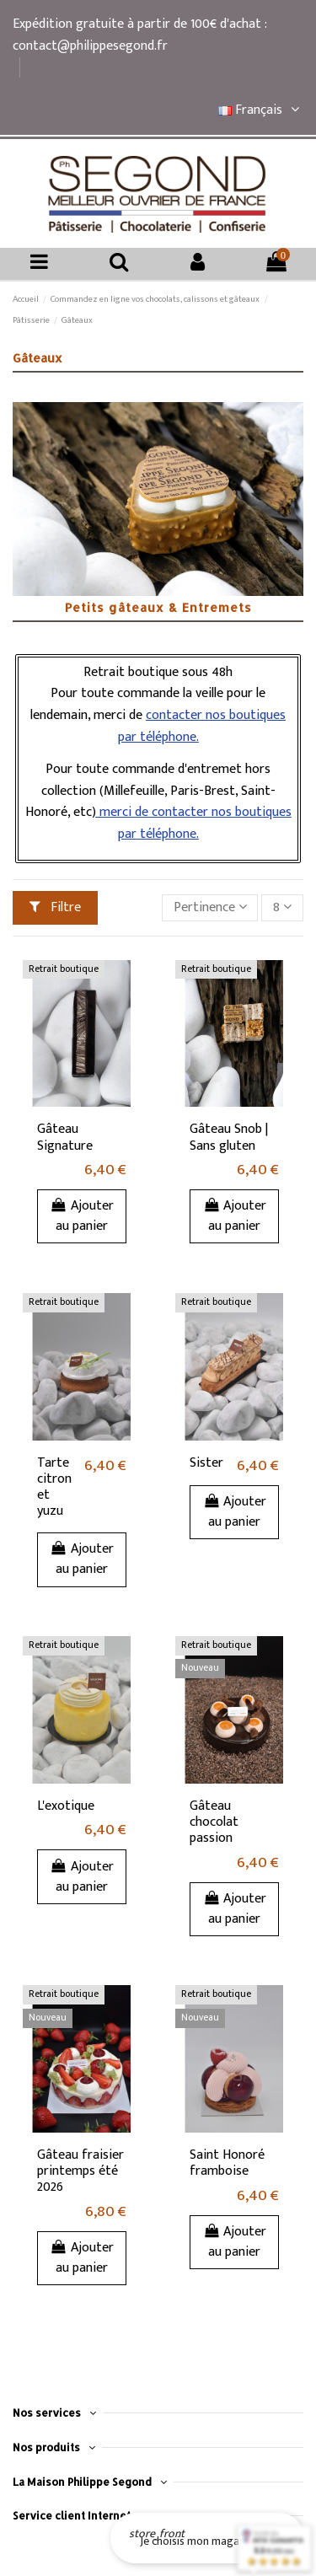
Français (260, 110)
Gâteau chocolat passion (214, 1822)
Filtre (55, 907)
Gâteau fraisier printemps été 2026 (80, 2171)
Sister (206, 1463)
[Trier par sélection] (210, 907)
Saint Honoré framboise (227, 2163)
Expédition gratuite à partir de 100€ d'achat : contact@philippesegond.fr (139, 35)
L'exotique (65, 1806)
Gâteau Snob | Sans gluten (229, 1137)
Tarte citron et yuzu (54, 1487)
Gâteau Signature (65, 1137)
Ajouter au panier (82, 1215)
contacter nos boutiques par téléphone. (202, 726)
